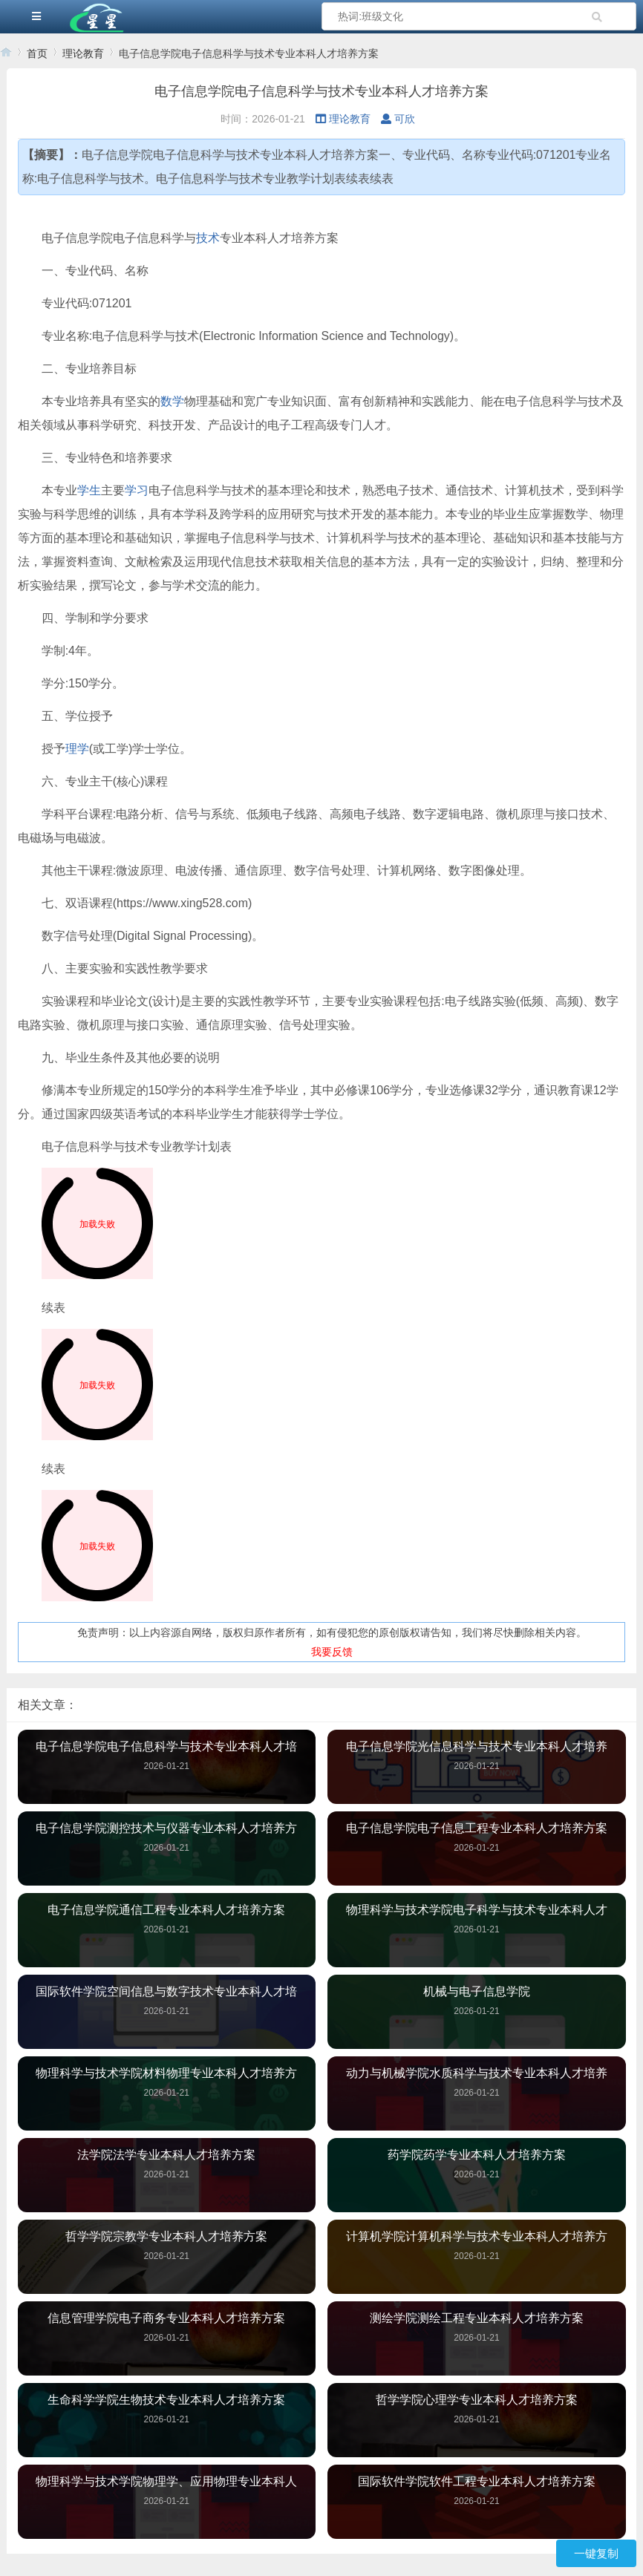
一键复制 (596, 2553)
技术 (208, 238)
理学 (77, 748)
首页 (37, 53)
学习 (136, 490)
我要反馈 (332, 1652)
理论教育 (83, 53)
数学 (172, 401)
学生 (89, 490)
